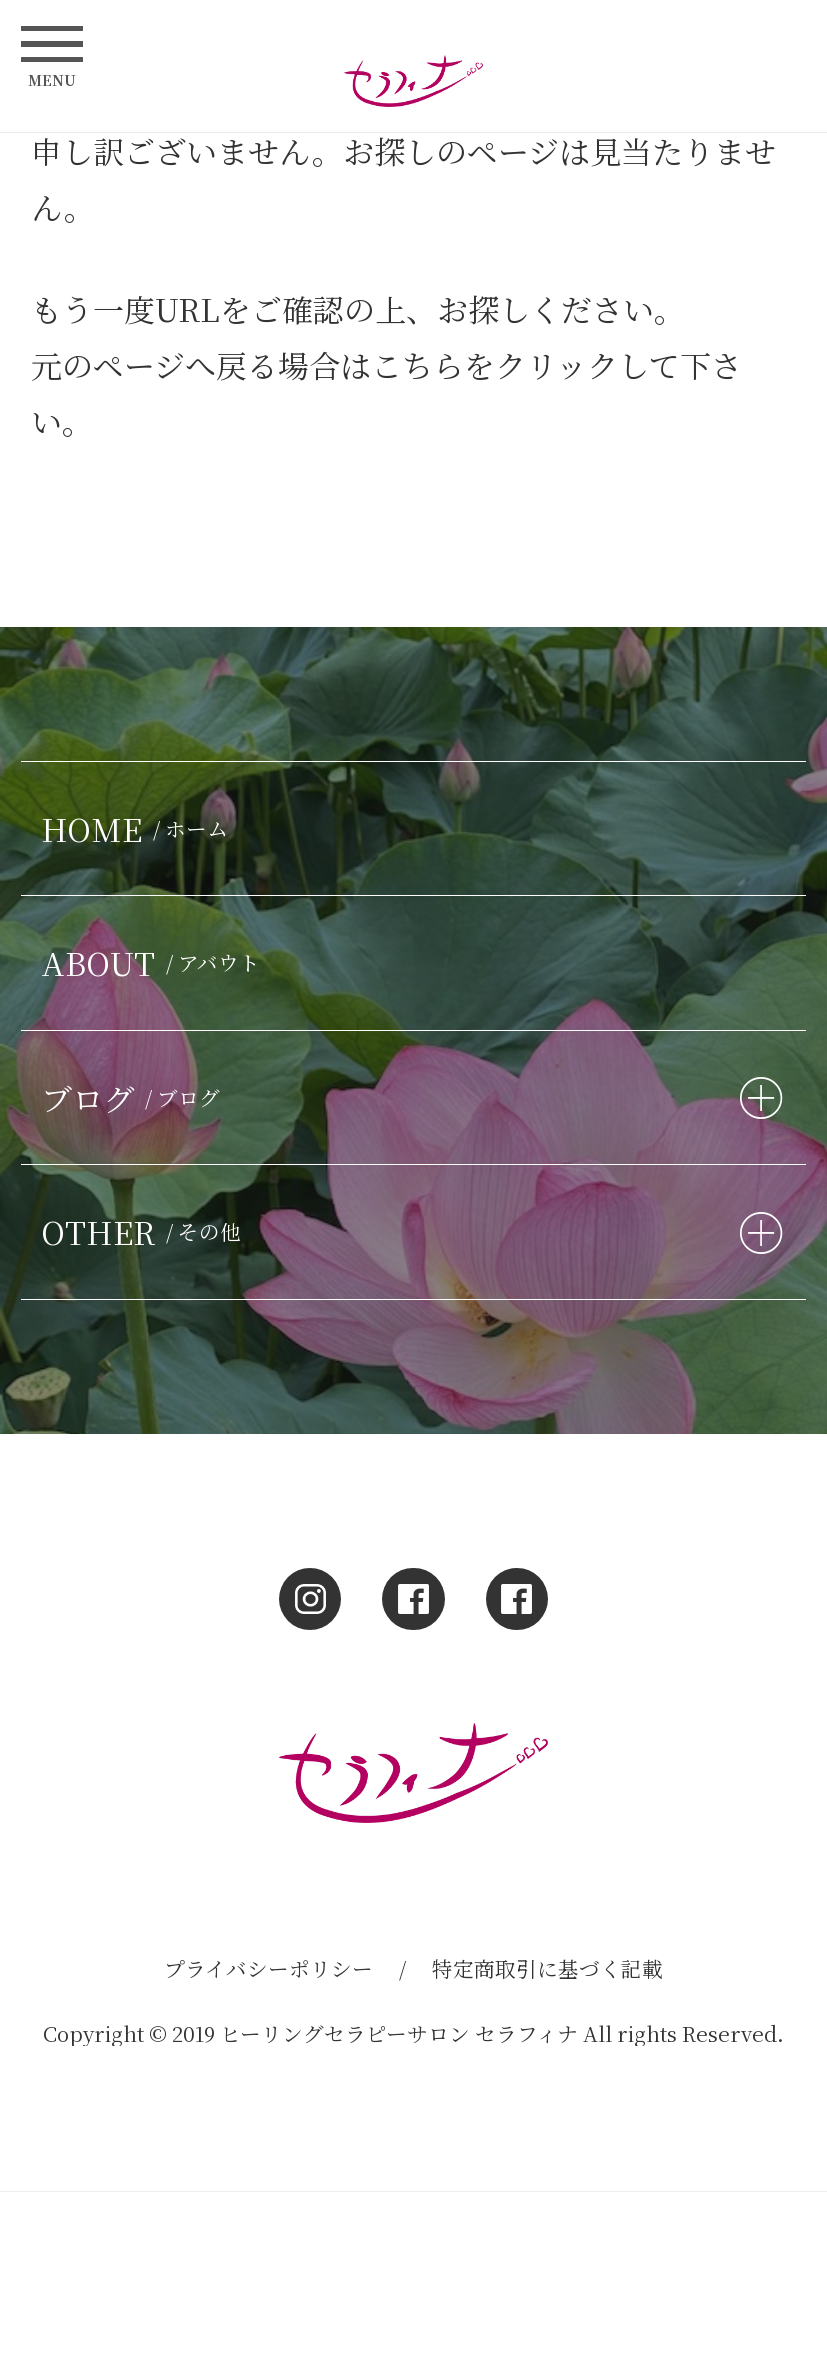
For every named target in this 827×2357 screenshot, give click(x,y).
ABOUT (155, 962)
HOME (139, 828)
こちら (417, 364)
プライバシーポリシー (268, 1968)
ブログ (135, 1097)
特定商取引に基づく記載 (547, 1968)
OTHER (146, 1231)
